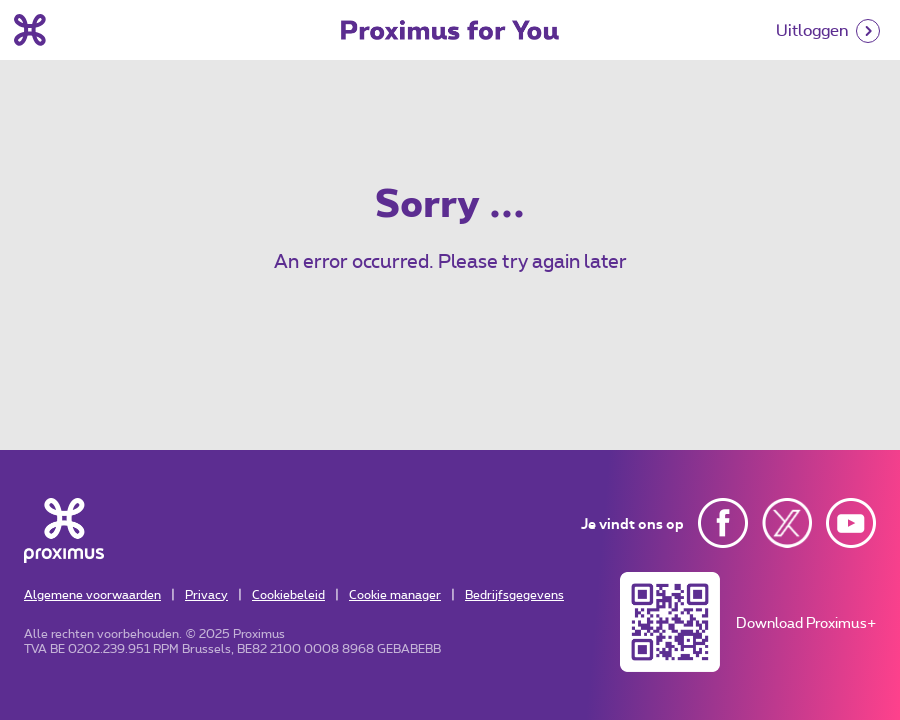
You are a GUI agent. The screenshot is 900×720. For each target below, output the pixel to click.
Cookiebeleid (288, 594)
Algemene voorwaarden (92, 594)
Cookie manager (395, 594)
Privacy (206, 594)
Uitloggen (812, 29)
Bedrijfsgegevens (514, 594)
